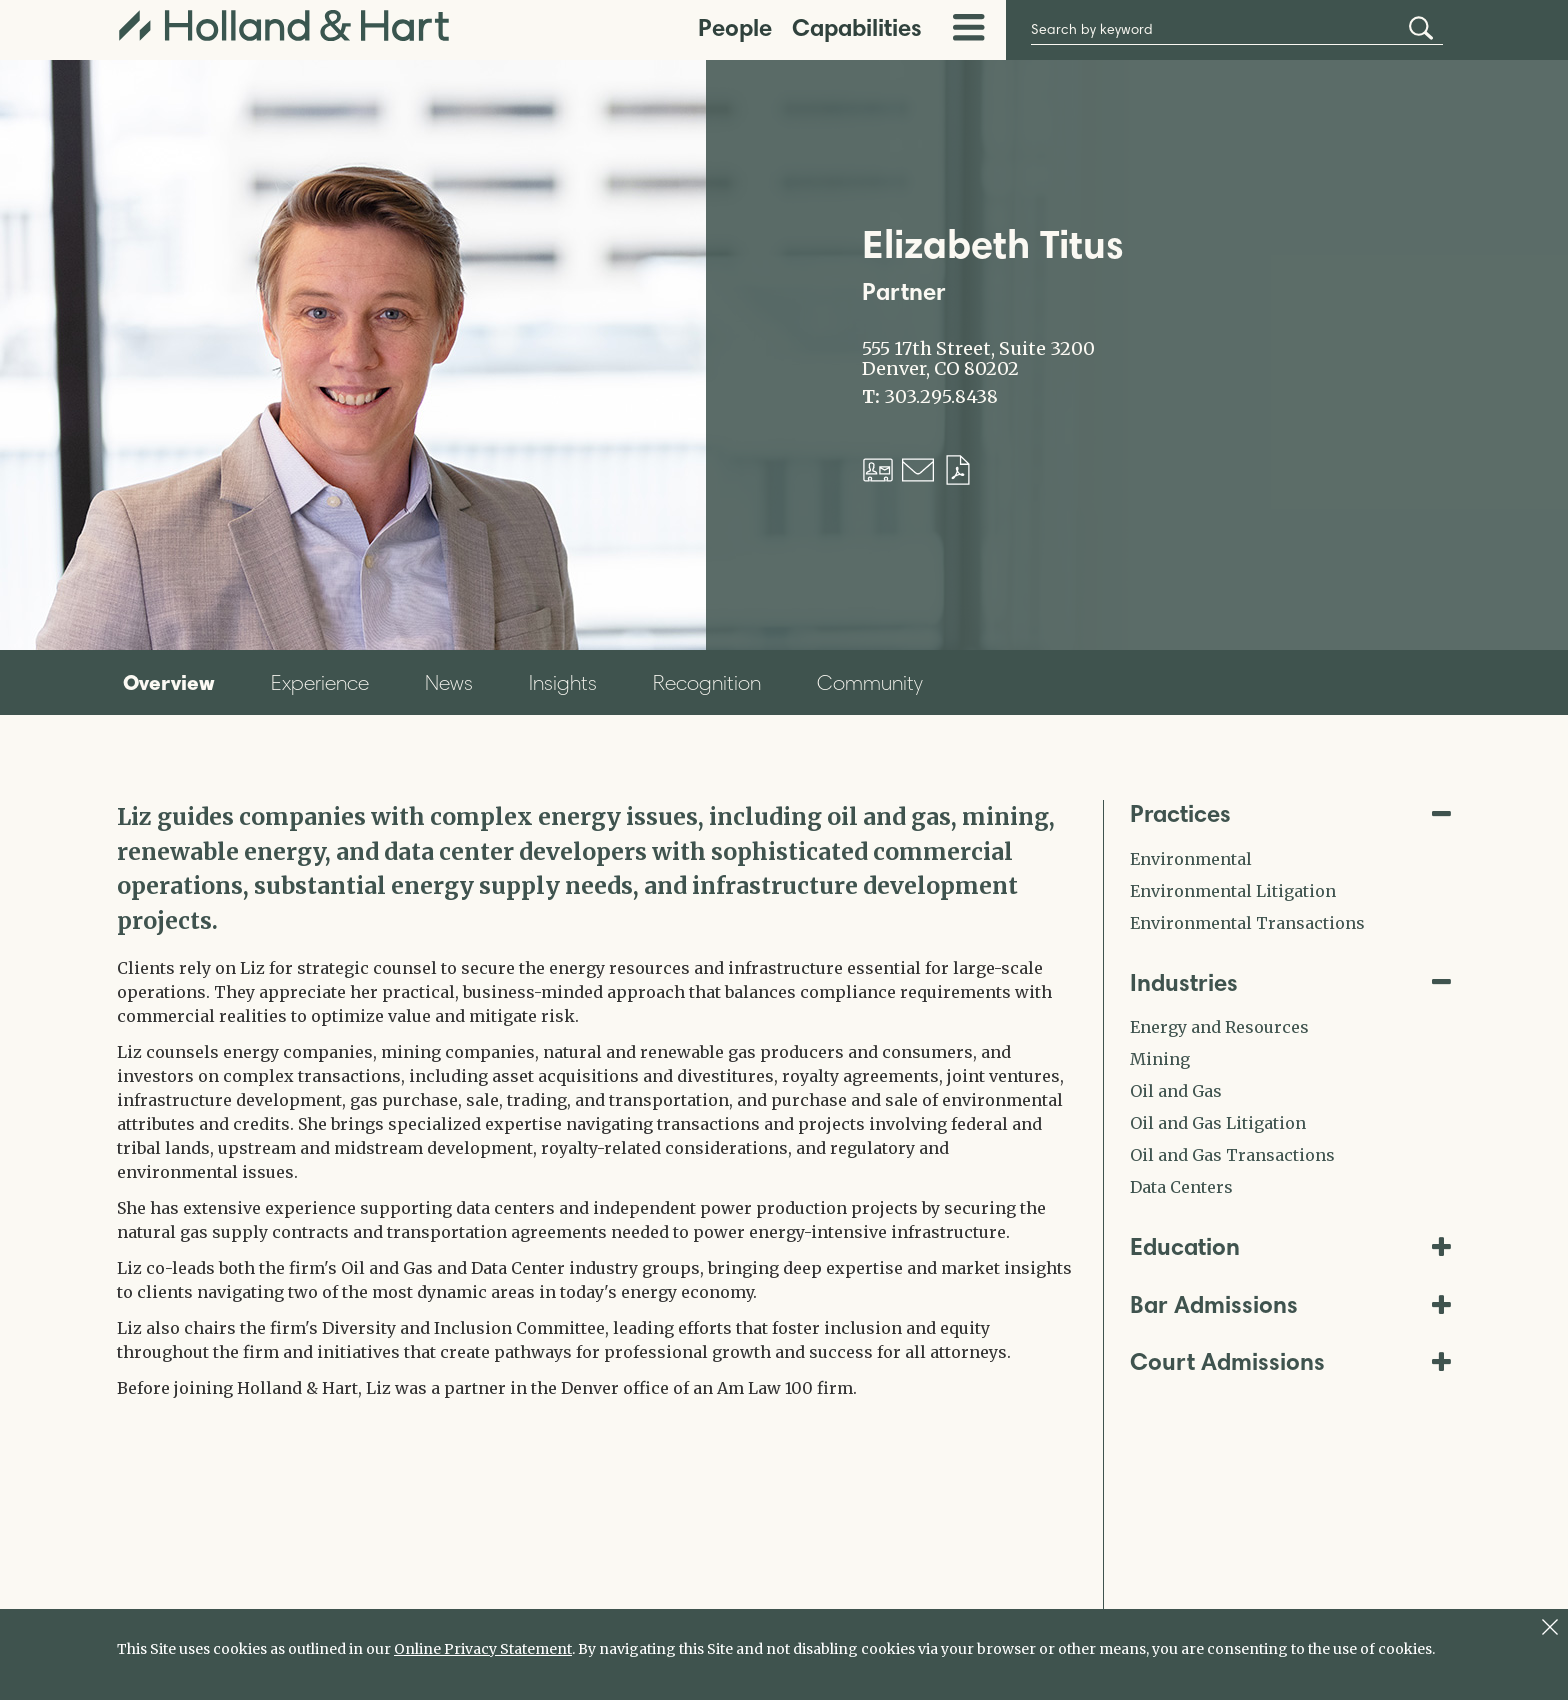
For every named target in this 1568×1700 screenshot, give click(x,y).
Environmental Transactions (1247, 923)
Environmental (1191, 859)
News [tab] (449, 682)
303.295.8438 (941, 397)
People (735, 27)
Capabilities (857, 27)
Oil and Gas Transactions (1232, 1155)
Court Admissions (1291, 1361)
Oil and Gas (1176, 1091)
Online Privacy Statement (483, 1649)
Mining (1160, 1059)
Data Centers (1181, 1187)
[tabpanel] (595, 1100)
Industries (1291, 982)
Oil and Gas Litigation (1218, 1123)
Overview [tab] (169, 682)
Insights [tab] (563, 682)
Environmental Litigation (1233, 891)
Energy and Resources (1219, 1027)
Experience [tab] (320, 682)
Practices (1291, 813)
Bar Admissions (1291, 1304)
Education (1291, 1246)
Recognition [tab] (707, 682)
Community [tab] (870, 682)
